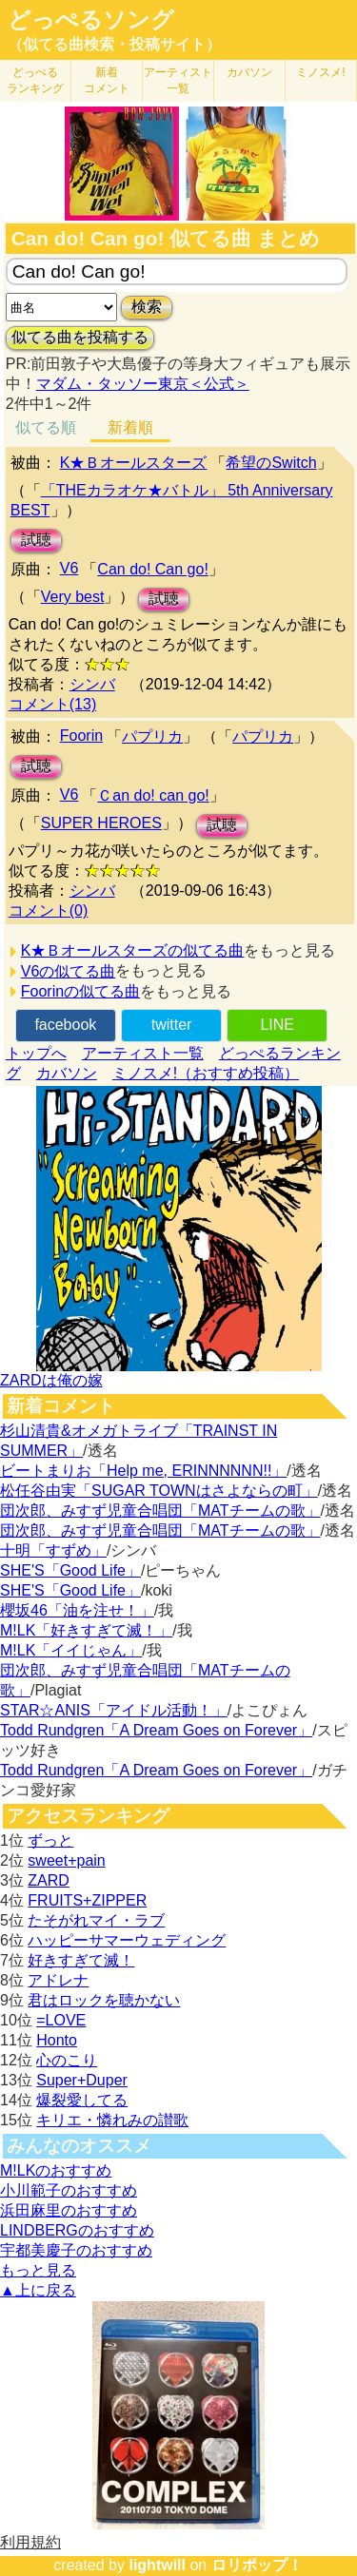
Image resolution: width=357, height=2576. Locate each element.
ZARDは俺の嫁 (51, 1380)
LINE (277, 1025)
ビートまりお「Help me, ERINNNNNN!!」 (143, 1470)
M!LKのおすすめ (55, 2170)
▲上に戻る (38, 2290)
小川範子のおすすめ (68, 2190)
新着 (106, 80)
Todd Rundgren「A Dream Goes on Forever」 (156, 1730)
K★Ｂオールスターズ (134, 463)
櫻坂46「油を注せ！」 (77, 1610)
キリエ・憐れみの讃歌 (112, 2120)
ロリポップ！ (257, 2565)
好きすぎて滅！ (81, 1960)
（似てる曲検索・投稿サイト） (114, 44)
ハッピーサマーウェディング (127, 1940)
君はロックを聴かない (104, 2000)
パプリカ (152, 736)
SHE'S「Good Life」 (70, 1570)
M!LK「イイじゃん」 (71, 1650)
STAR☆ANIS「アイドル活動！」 (114, 1710)
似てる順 (45, 427)
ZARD (48, 1880)
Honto (56, 2040)
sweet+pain (66, 1860)
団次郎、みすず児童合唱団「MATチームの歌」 (160, 1510)
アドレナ (58, 1980)
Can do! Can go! (152, 569)
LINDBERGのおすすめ (77, 2230)
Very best (73, 597)
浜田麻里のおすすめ (68, 2210)
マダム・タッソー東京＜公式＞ (142, 384)
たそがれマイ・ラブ (96, 1920)
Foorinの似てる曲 (80, 991)
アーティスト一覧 (143, 1053)
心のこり (66, 2060)
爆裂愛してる (82, 2100)
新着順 (130, 427)
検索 (146, 307)
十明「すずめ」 (53, 1550)
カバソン (249, 72)
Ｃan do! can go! (152, 795)
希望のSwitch (271, 463)
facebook (65, 1025)
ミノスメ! (320, 72)
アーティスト (178, 80)
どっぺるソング (91, 20)
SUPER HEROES (101, 823)
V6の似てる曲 (68, 971)
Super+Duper (82, 2080)
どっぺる (35, 80)
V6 (69, 568)
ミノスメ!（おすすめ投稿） (205, 1073)
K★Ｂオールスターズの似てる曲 (133, 950)
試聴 (36, 540)
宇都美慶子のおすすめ (76, 2250)
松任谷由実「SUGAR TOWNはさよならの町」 (159, 1490)
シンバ (92, 684)
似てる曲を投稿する (80, 337)
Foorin (81, 735)
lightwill (157, 2565)
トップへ (36, 1053)
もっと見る (38, 2270)
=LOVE (61, 2020)
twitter (171, 1025)
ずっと (50, 1840)
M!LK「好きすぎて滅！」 (86, 1630)
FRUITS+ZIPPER (87, 1900)
